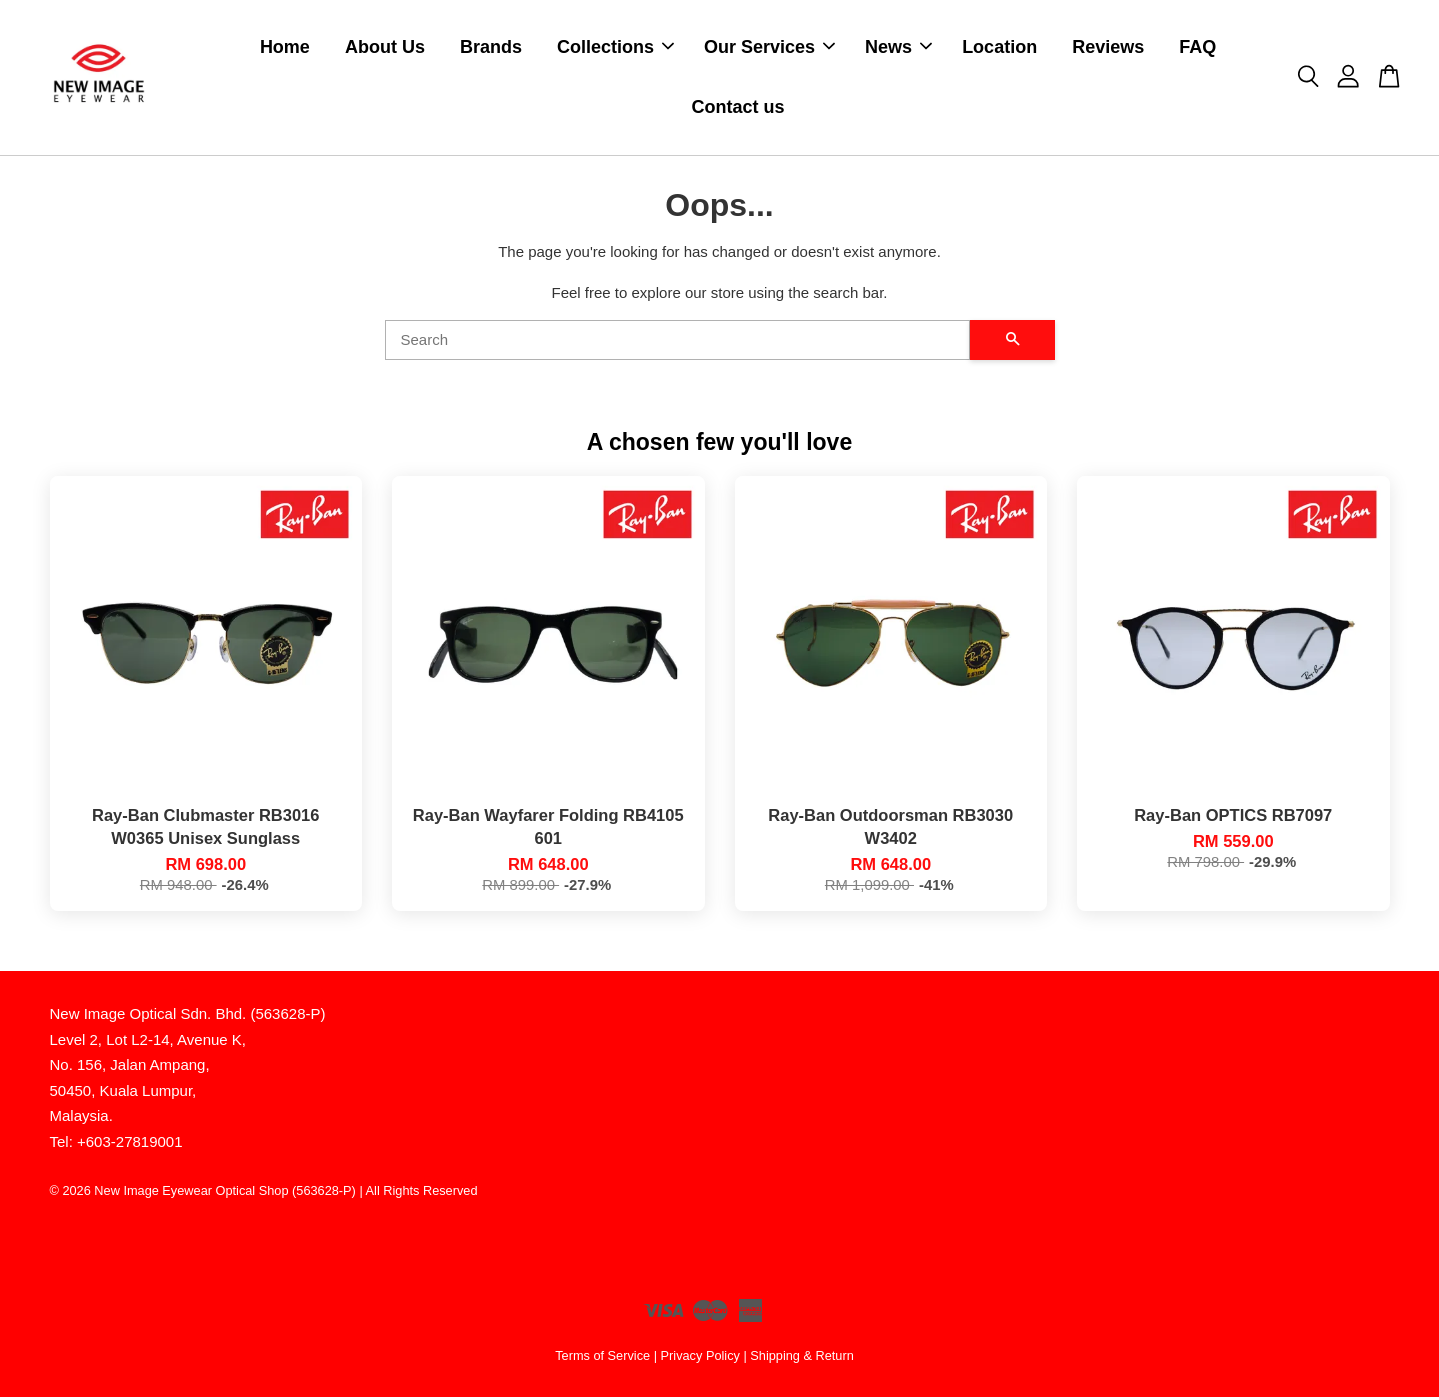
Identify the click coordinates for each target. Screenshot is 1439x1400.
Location (999, 48)
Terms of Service (602, 1358)
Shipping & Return (801, 1358)
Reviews (1108, 48)
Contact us (738, 109)
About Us (385, 48)
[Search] (677, 343)
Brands (491, 48)
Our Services (769, 48)
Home (285, 48)
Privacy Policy (700, 1358)
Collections (615, 48)
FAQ (1197, 48)
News (898, 48)
